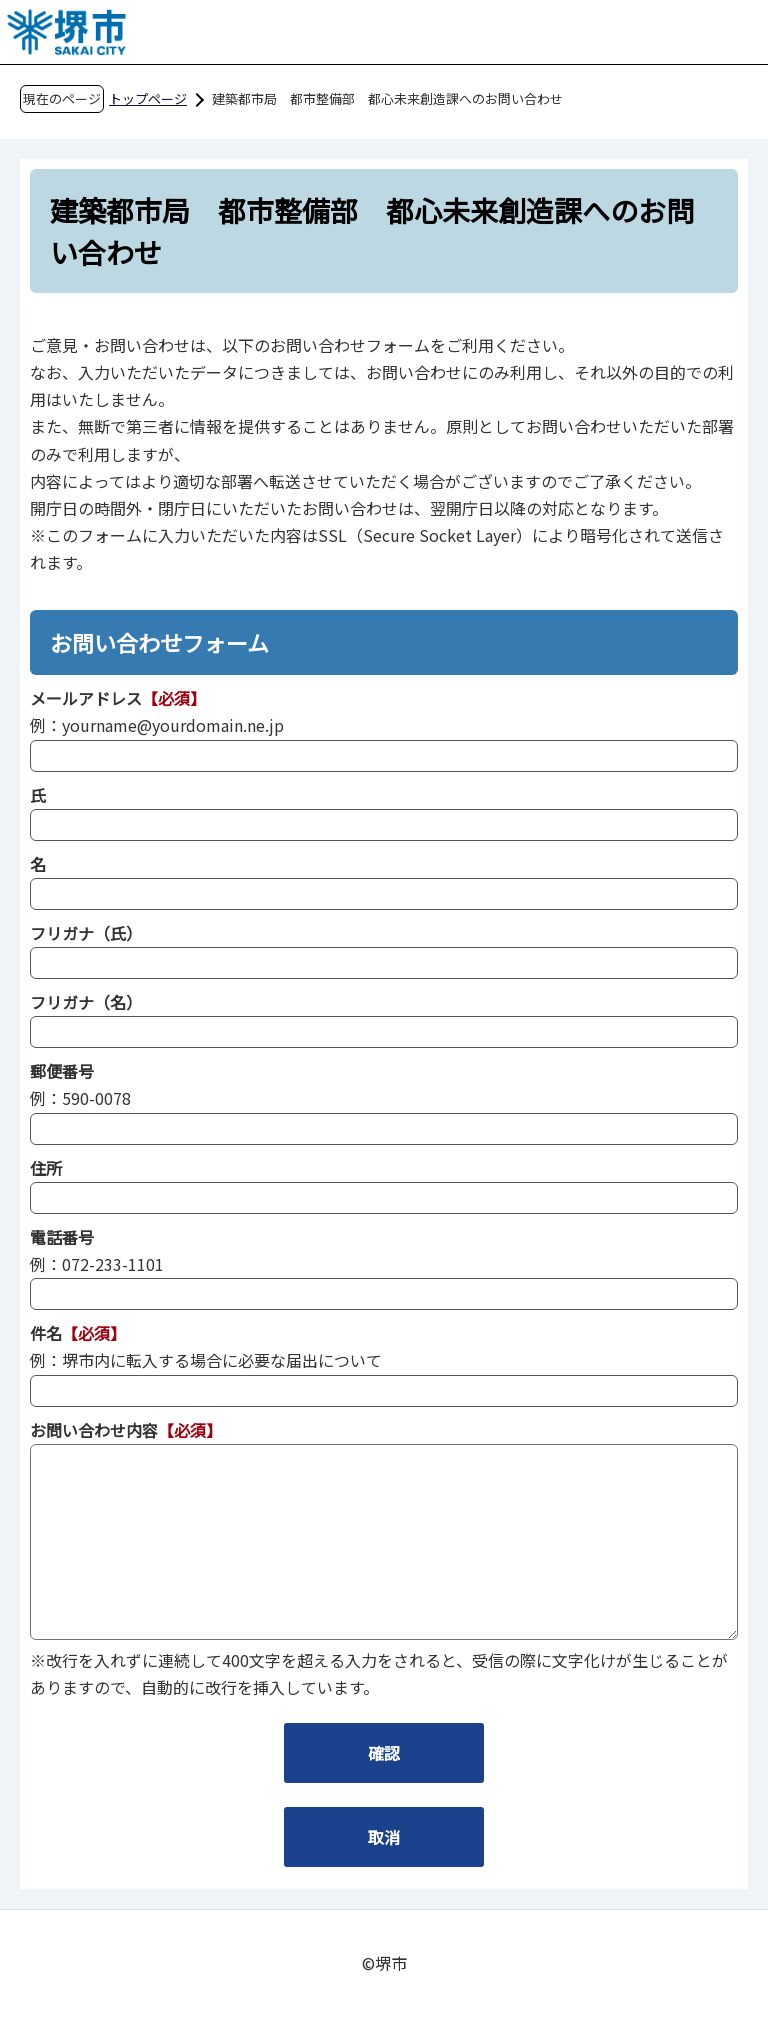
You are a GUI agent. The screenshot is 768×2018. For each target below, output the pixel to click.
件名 (46, 1333)
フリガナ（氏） (86, 933)
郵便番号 (62, 1071)
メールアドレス (86, 698)
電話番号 (62, 1237)
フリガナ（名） (86, 1002)
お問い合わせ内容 (94, 1430)
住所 (46, 1168)
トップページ (148, 98)
